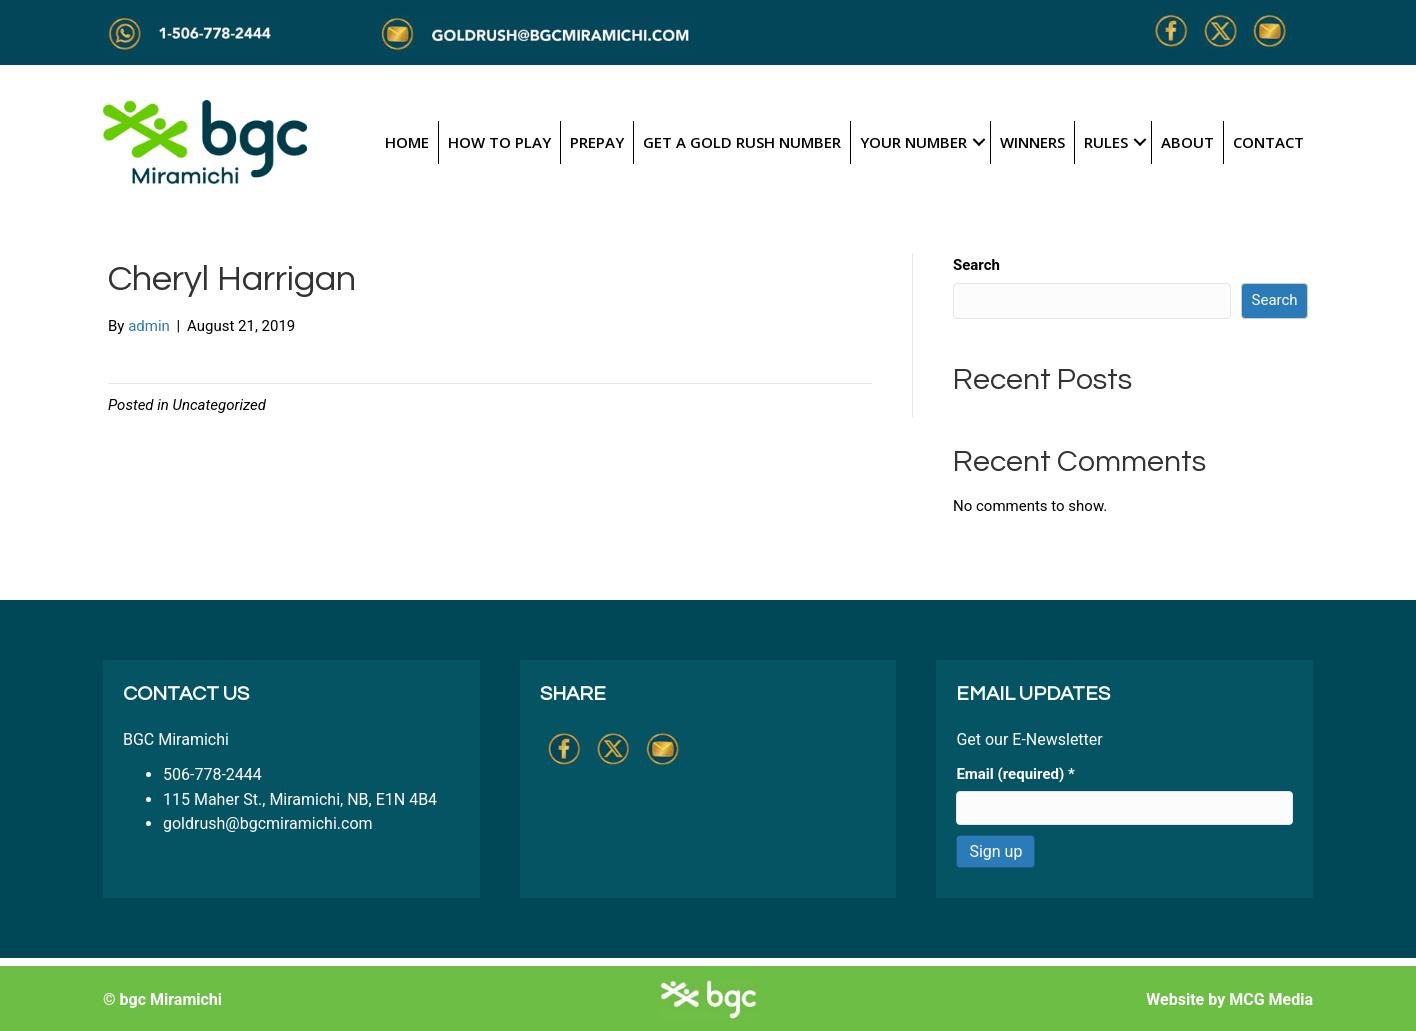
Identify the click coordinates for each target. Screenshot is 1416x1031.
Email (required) (1015, 774)
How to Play (499, 142)
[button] (978, 142)
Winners (1032, 142)
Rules (1106, 142)
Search (976, 265)
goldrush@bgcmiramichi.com (268, 823)
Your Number (913, 142)
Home (407, 142)
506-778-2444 (212, 774)
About (1187, 142)
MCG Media (1271, 999)
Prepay (597, 142)
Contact (1268, 142)
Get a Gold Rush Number (742, 142)
